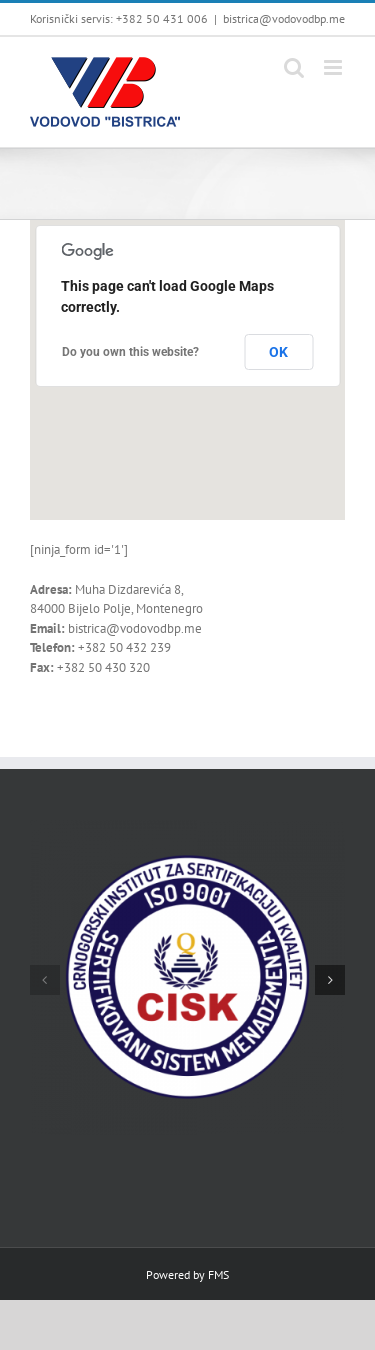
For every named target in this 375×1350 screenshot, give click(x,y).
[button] (45, 980)
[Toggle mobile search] (294, 67)
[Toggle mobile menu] (334, 67)
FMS (218, 1274)
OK (278, 352)
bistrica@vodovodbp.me (284, 18)
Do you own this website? (130, 352)
